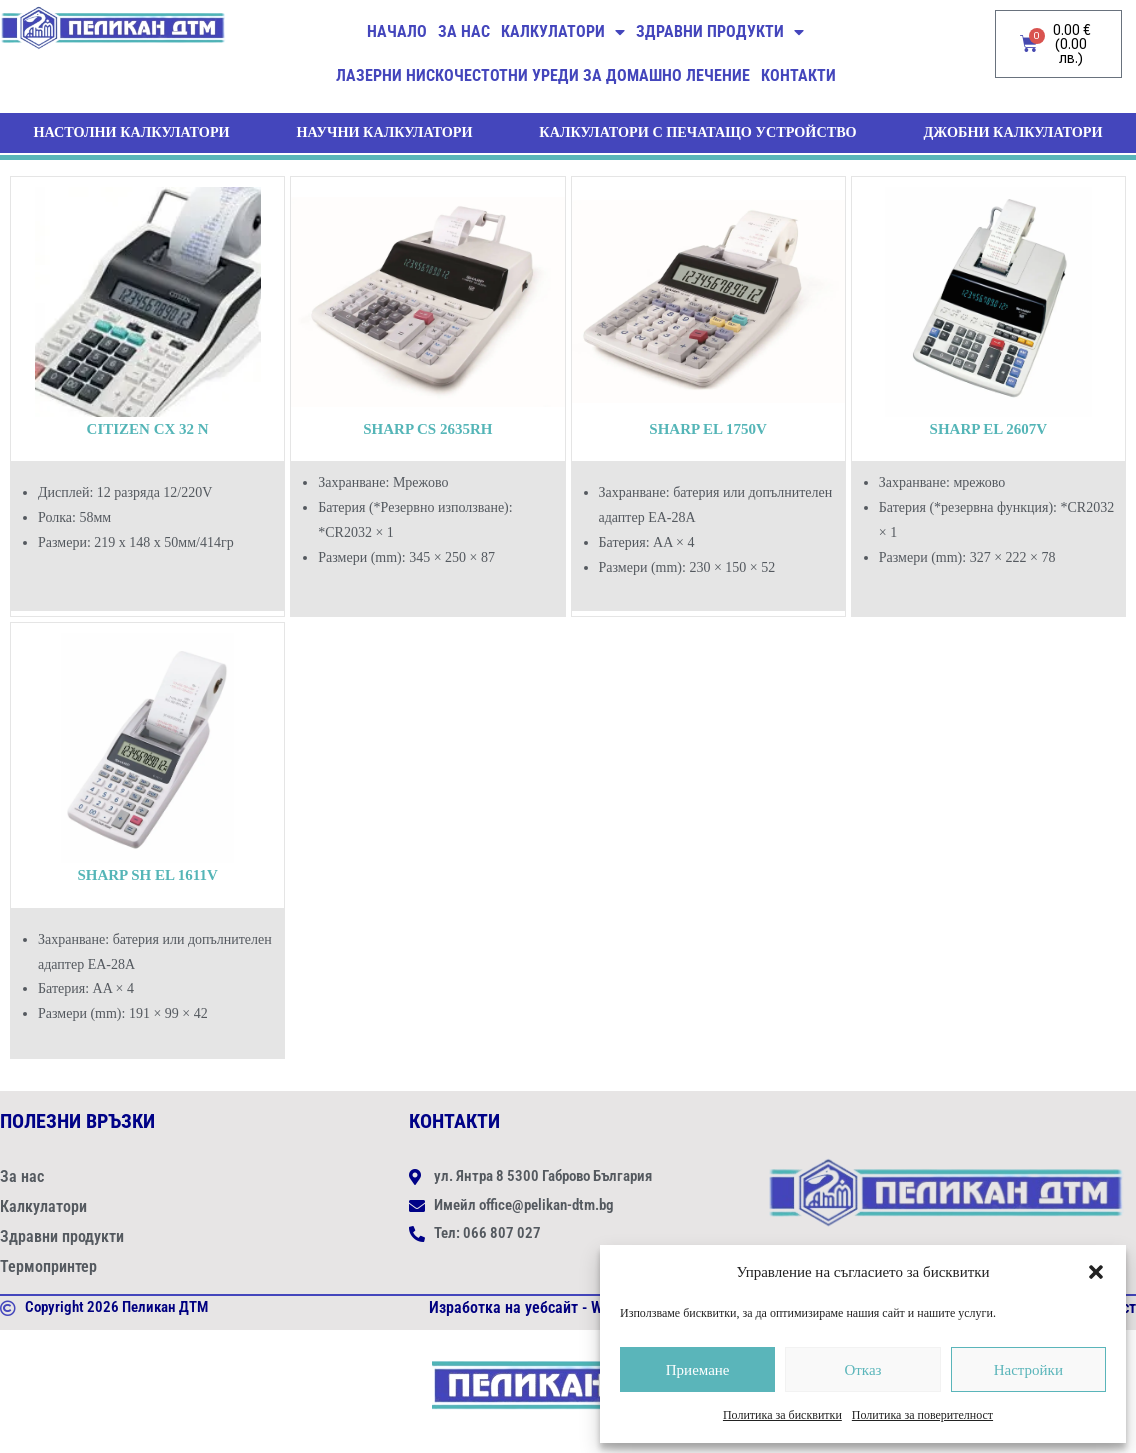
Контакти (798, 75)
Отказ (862, 1370)
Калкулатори (563, 32)
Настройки (1028, 1370)
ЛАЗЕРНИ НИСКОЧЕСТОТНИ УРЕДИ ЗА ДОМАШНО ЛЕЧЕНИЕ (543, 75)
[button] (1096, 1272)
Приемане (698, 1370)
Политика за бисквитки (782, 1415)
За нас (464, 31)
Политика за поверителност (922, 1415)
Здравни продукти (720, 32)
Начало (397, 31)
